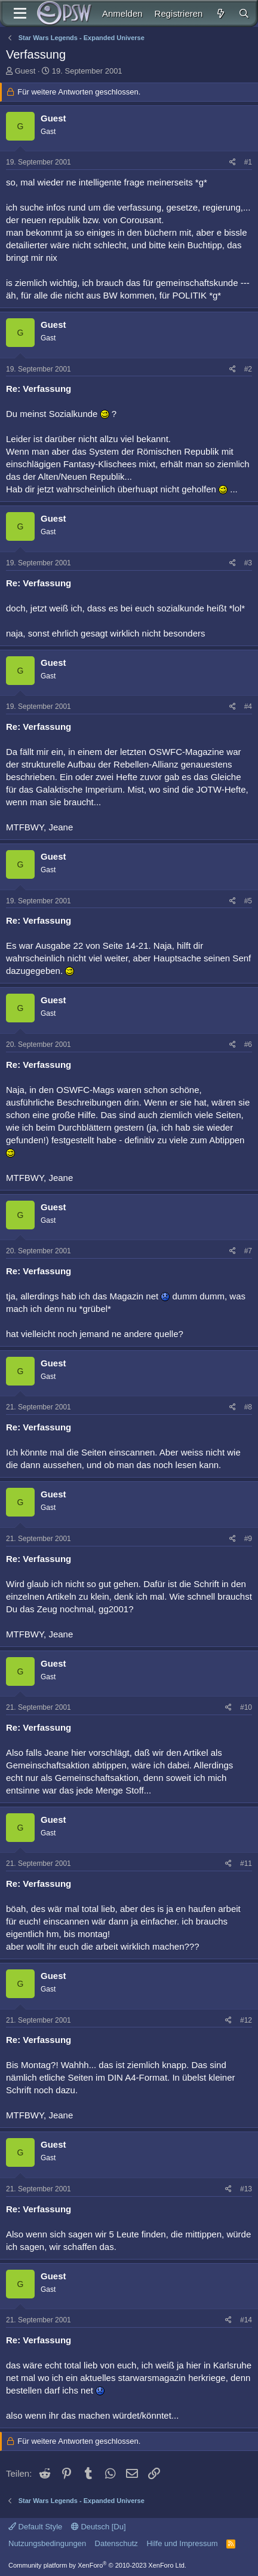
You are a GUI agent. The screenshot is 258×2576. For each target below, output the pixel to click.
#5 (248, 901)
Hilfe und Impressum (181, 2543)
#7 (248, 1251)
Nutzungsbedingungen (47, 2543)
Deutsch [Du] (98, 2526)
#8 (248, 1407)
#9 (248, 1538)
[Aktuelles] (220, 13)
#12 (246, 2020)
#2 (248, 369)
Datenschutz (116, 2543)
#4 (248, 706)
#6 (248, 1044)
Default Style (35, 2526)
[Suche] (244, 13)
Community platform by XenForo (97, 2565)
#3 (248, 563)
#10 (246, 1707)
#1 (248, 162)
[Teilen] (232, 162)
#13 (246, 2189)
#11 (246, 1863)
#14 (246, 2320)
